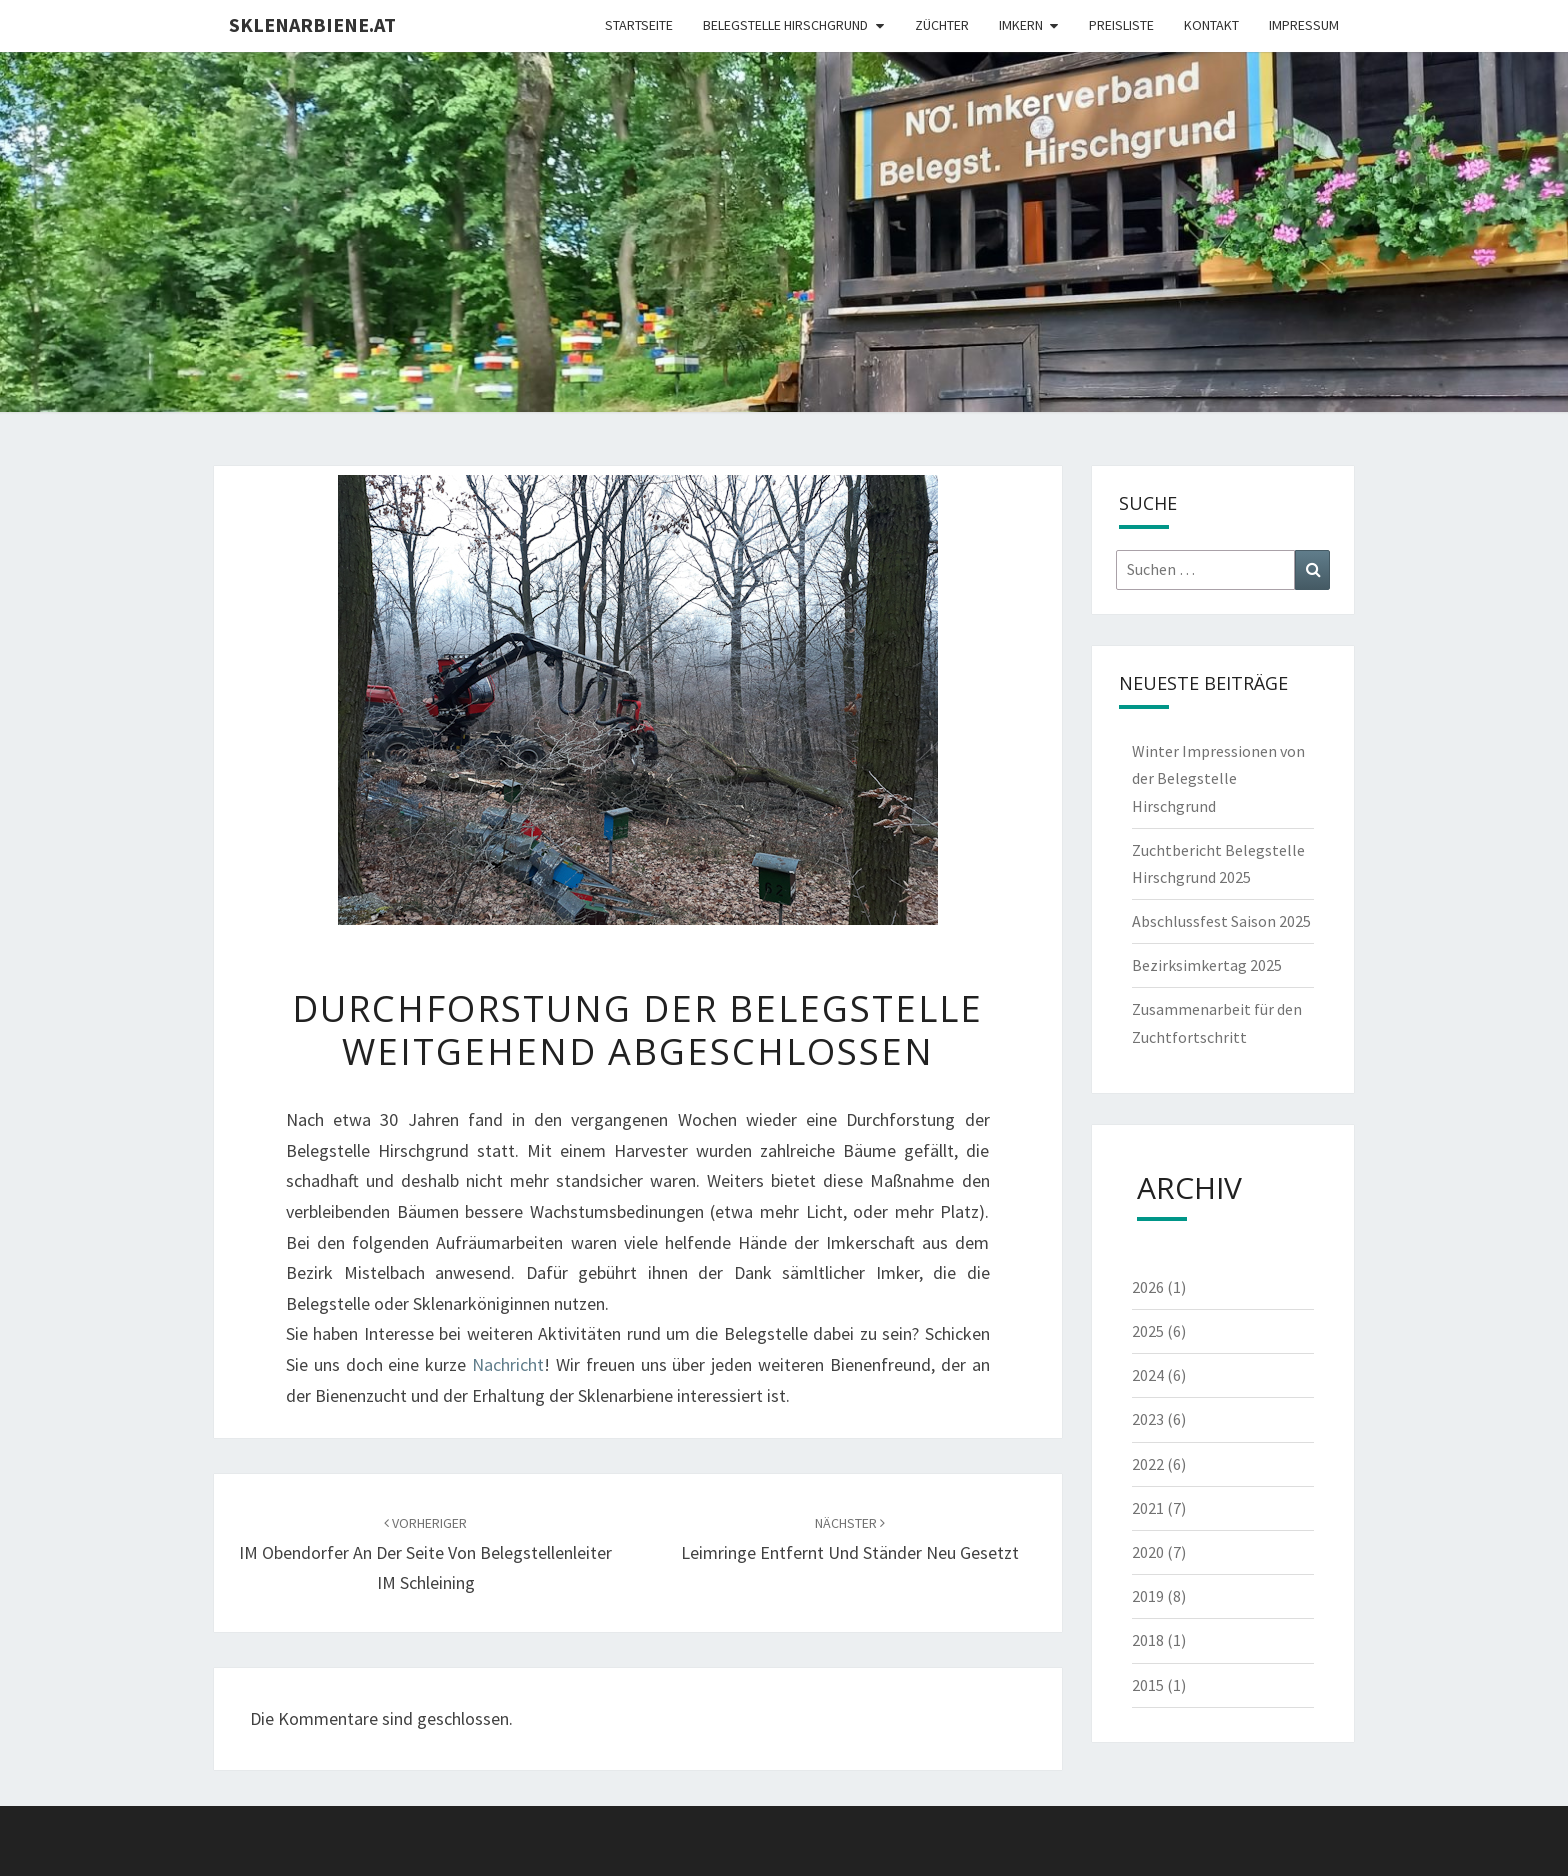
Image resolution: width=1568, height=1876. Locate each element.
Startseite (639, 25)
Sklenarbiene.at (312, 24)
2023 (1159, 1419)
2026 (1159, 1287)
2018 (1159, 1640)
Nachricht (508, 1364)
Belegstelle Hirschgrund (785, 25)
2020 (1159, 1552)
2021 (1159, 1508)
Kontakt (1211, 25)
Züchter (942, 25)
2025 (1159, 1331)
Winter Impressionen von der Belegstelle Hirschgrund (1218, 778)
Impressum (1304, 25)
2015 (1159, 1685)
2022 (1159, 1464)
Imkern (1021, 25)
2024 (1159, 1375)
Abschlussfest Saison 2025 (1221, 921)
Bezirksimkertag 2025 (1207, 965)
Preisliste (1121, 25)
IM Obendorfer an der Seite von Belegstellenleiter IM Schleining (425, 1554)
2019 (1159, 1596)
